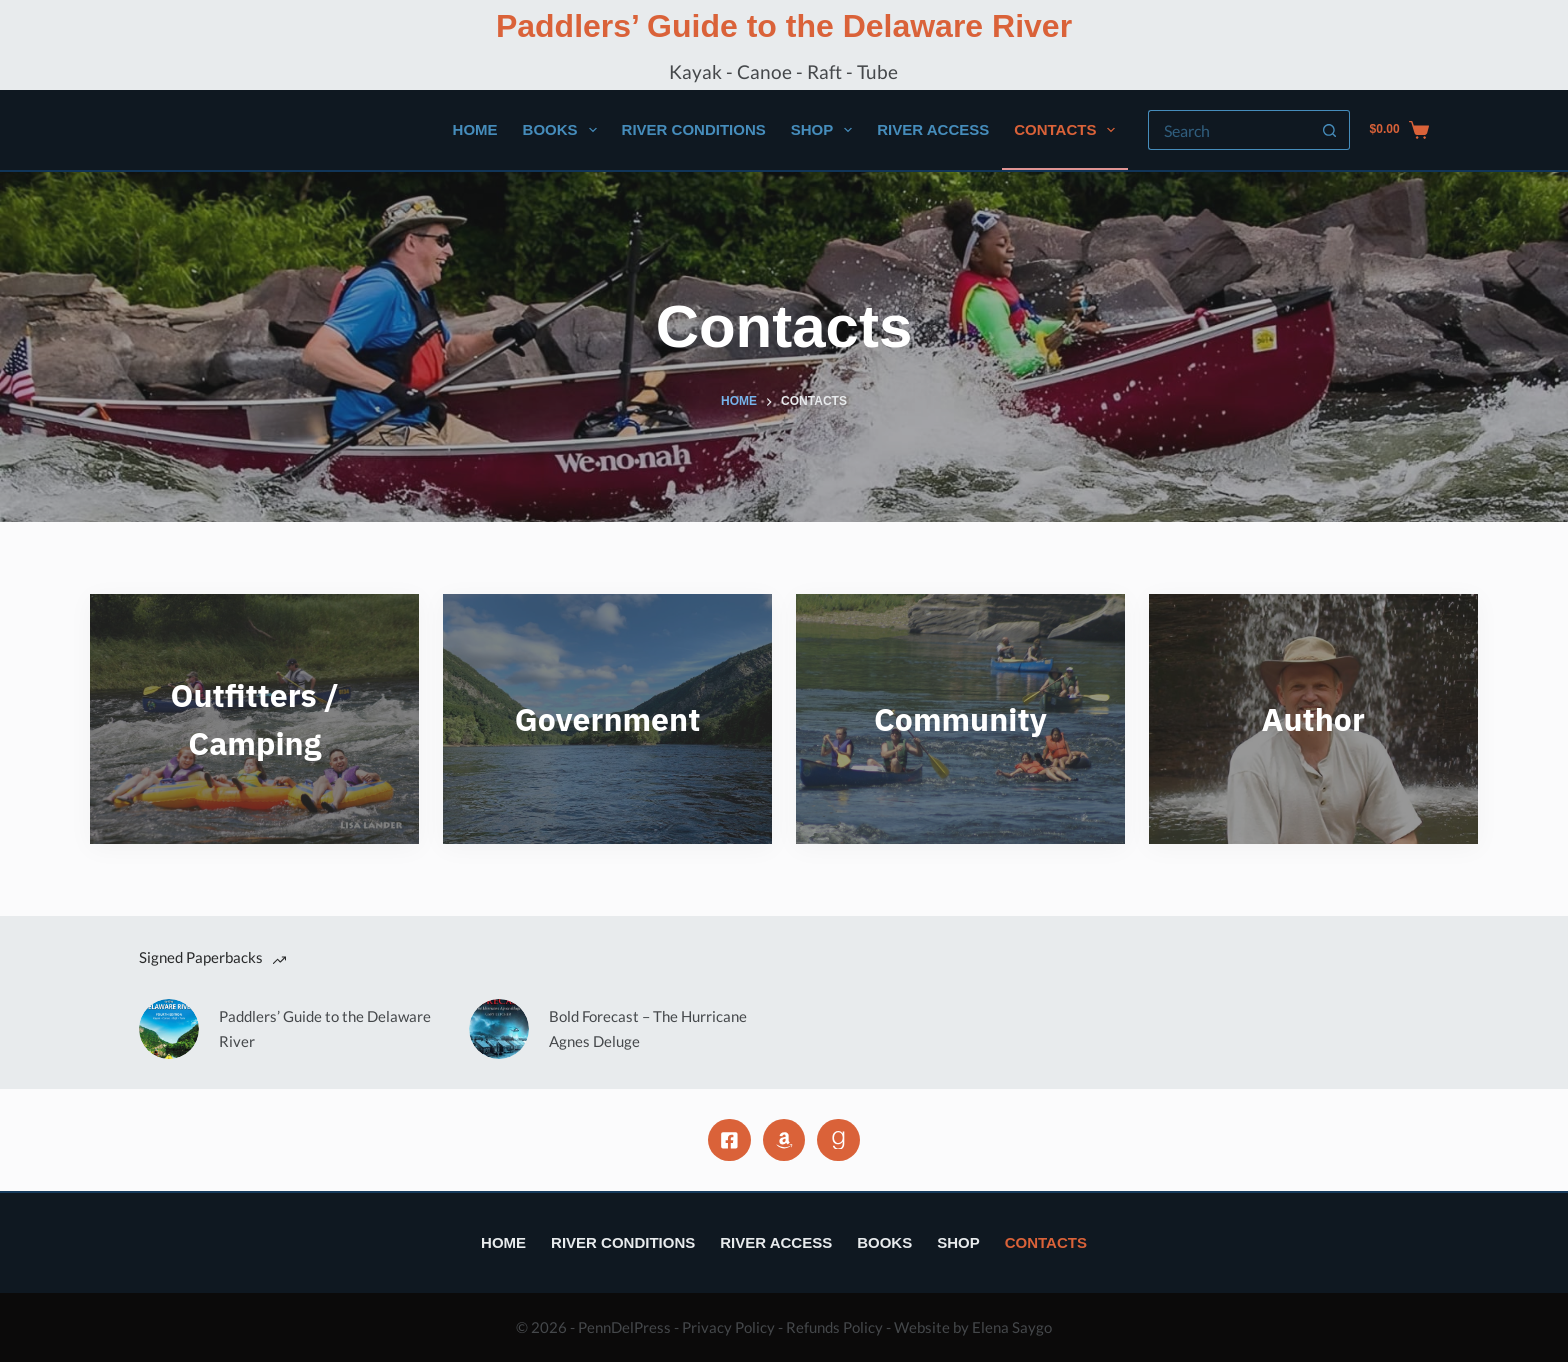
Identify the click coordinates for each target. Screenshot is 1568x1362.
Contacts (1068, 130)
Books (564, 130)
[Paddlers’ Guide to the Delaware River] (169, 1029)
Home (475, 129)
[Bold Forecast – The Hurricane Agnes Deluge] (499, 1029)
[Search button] (1330, 130)
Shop (826, 130)
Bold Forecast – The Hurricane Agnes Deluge (648, 1028)
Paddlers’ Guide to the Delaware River (784, 26)
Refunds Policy (834, 1327)
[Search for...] (1229, 130)
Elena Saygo (1012, 1327)
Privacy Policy (728, 1327)
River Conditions (694, 129)
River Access (933, 129)
